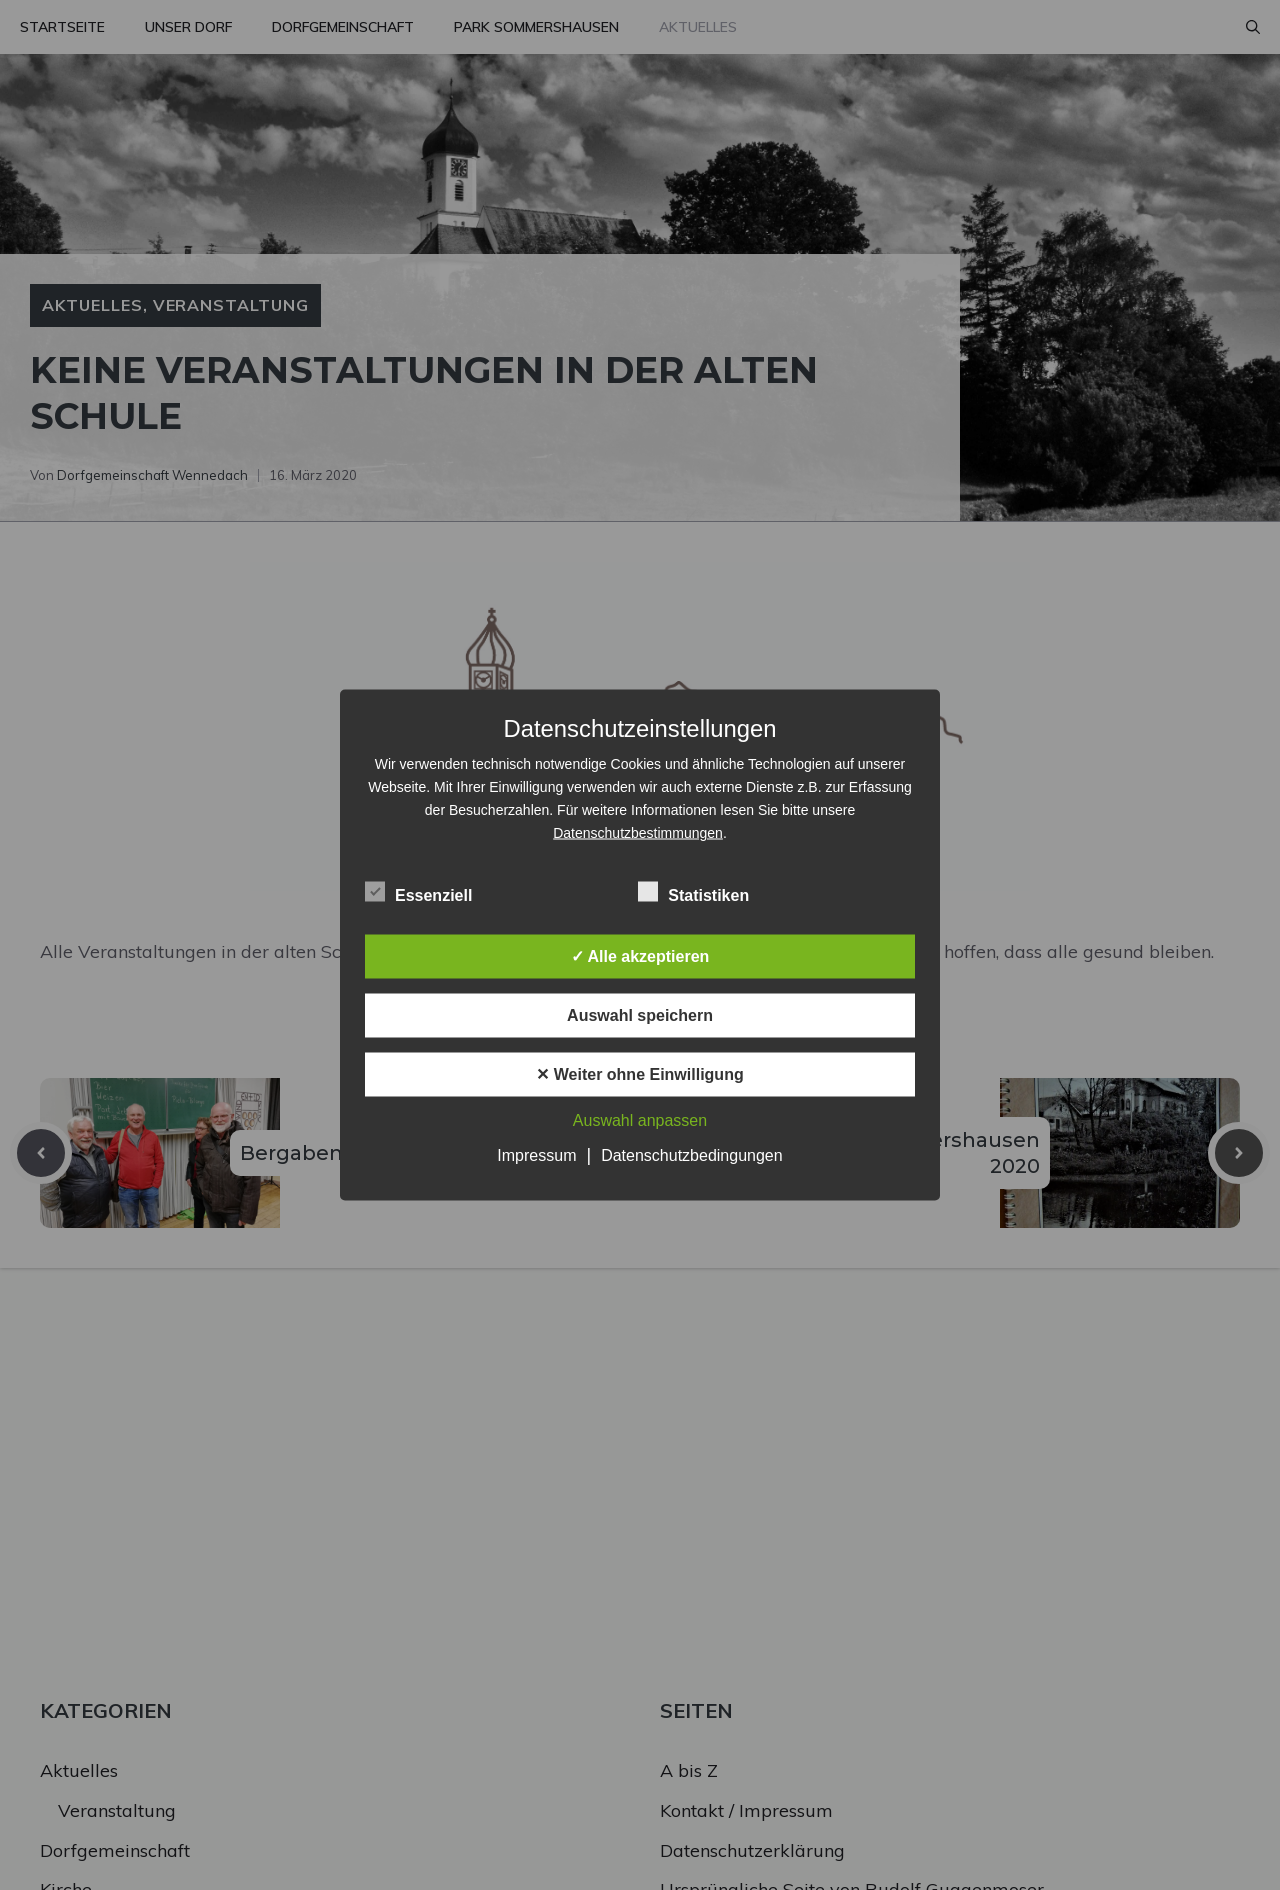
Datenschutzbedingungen (691, 1155)
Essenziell (418, 892)
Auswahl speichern (640, 1015)
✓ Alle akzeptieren (640, 956)
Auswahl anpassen (640, 1120)
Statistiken (693, 892)
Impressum (536, 1155)
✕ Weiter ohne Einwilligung (639, 1074)
